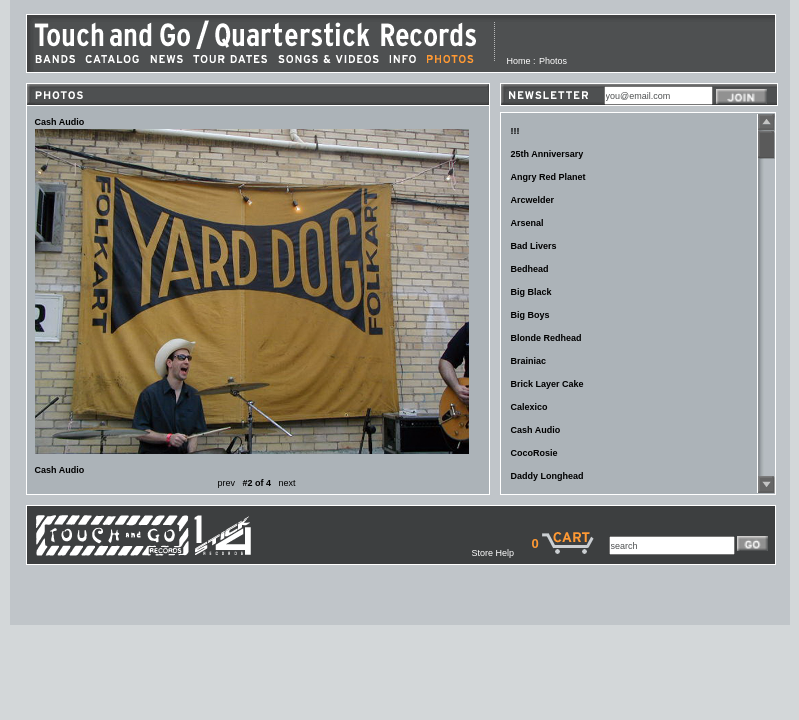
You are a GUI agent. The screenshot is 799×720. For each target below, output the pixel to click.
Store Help (501, 553)
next (287, 483)
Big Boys (530, 315)
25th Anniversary (547, 154)
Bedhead (530, 269)
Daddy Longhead (547, 476)
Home (519, 61)
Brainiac (529, 361)
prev (226, 483)
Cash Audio (536, 430)
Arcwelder (533, 200)
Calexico (529, 407)
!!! (515, 131)
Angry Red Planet (548, 177)
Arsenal (527, 223)
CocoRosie (534, 453)
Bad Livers (534, 246)
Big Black (531, 292)
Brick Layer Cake (547, 384)
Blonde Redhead (546, 338)
